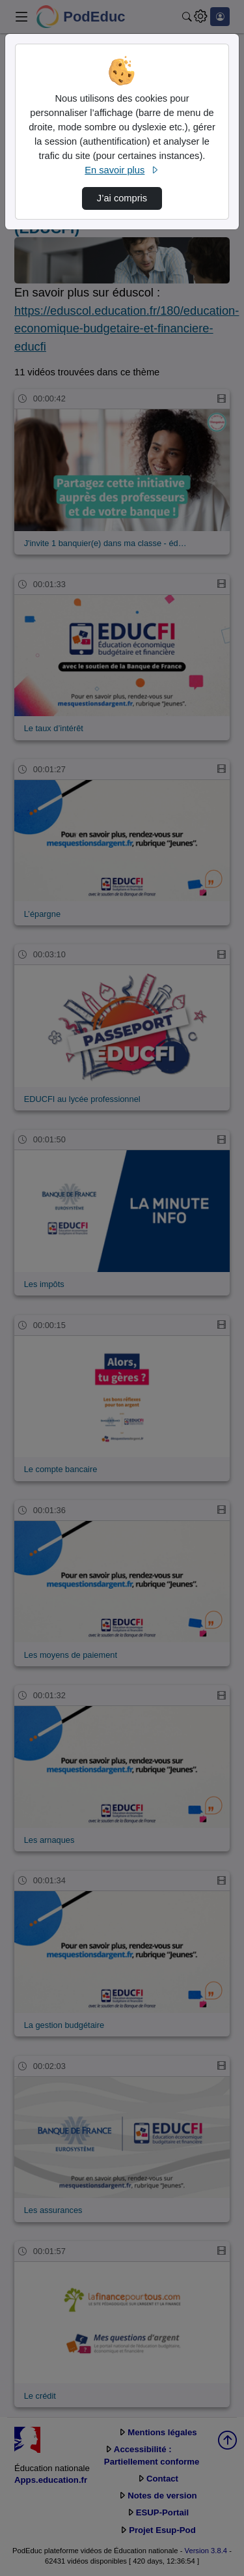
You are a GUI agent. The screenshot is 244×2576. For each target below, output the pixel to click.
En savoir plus (122, 170)
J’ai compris (122, 198)
